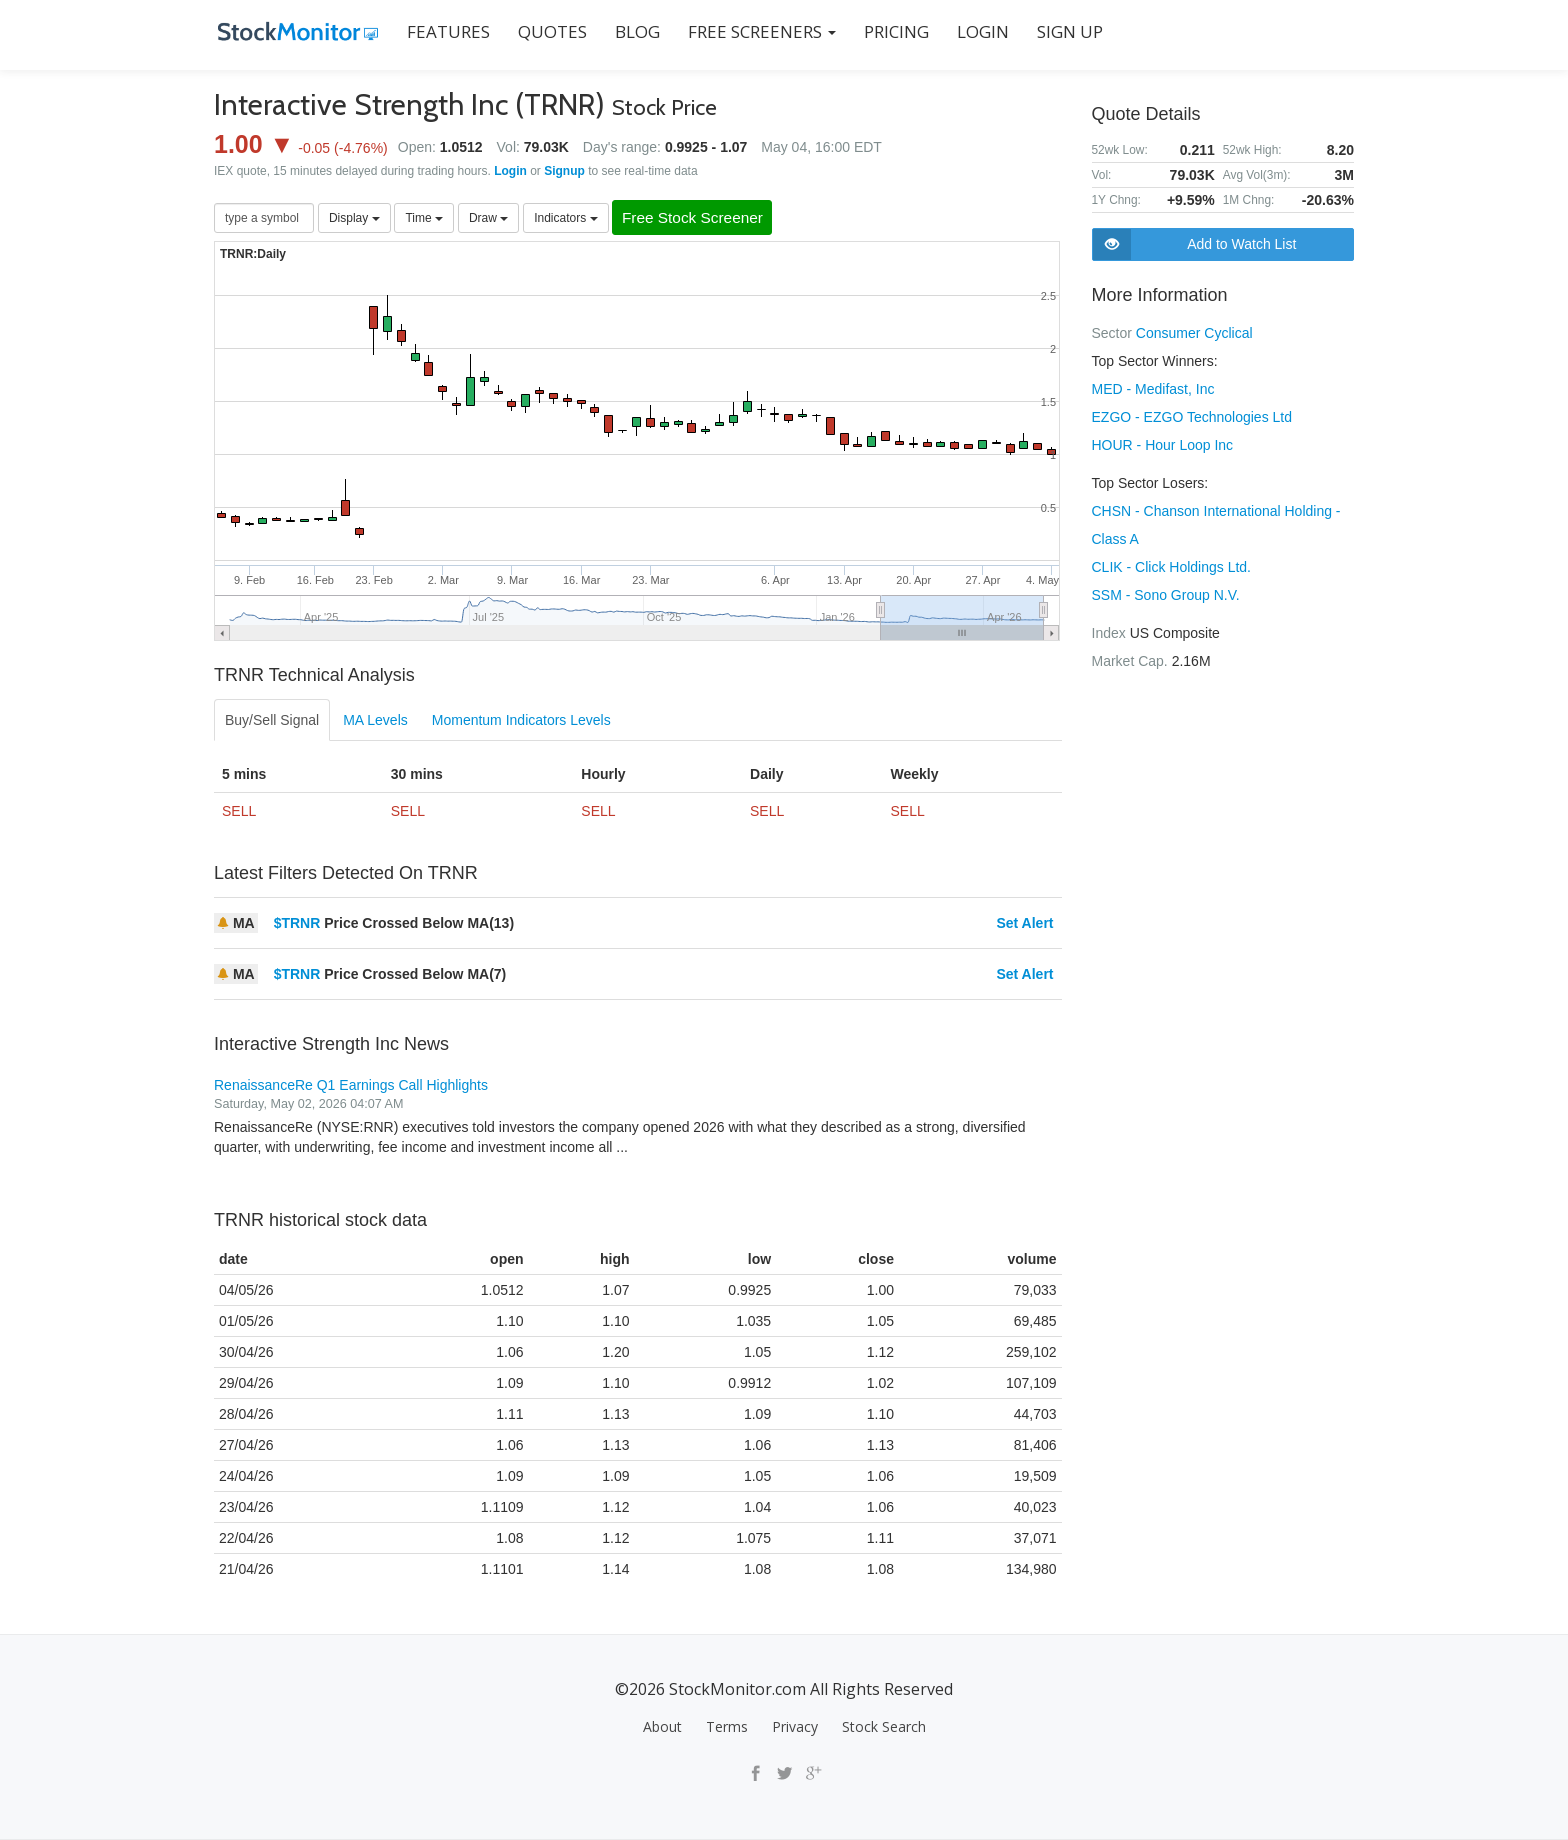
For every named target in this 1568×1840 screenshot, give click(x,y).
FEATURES (444, 31)
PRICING (892, 31)
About (662, 1726)
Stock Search (884, 1726)
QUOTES (548, 31)
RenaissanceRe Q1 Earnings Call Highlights (351, 1086)
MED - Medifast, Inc (1153, 389)
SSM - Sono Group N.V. (1166, 595)
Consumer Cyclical (1194, 333)
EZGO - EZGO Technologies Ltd (1192, 417)
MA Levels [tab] (375, 721)
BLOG (633, 31)
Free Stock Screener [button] (700, 218)
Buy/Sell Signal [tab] (272, 721)
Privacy (795, 1726)
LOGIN (979, 31)
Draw (488, 218)
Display (354, 218)
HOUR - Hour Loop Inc (1163, 445)
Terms (727, 1726)
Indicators (565, 218)
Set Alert (1024, 924)
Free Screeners (758, 31)
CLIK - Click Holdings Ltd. (1172, 567)
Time (424, 218)
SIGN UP (1066, 31)
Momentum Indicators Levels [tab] (521, 721)
